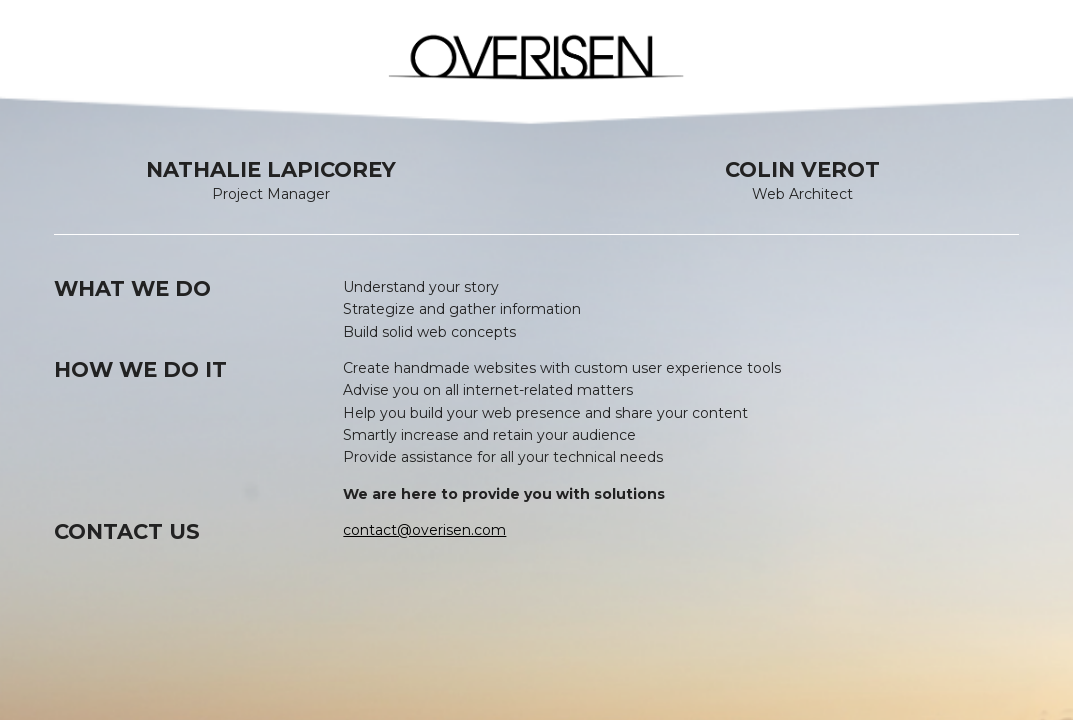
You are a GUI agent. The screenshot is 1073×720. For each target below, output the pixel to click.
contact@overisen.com (424, 530)
